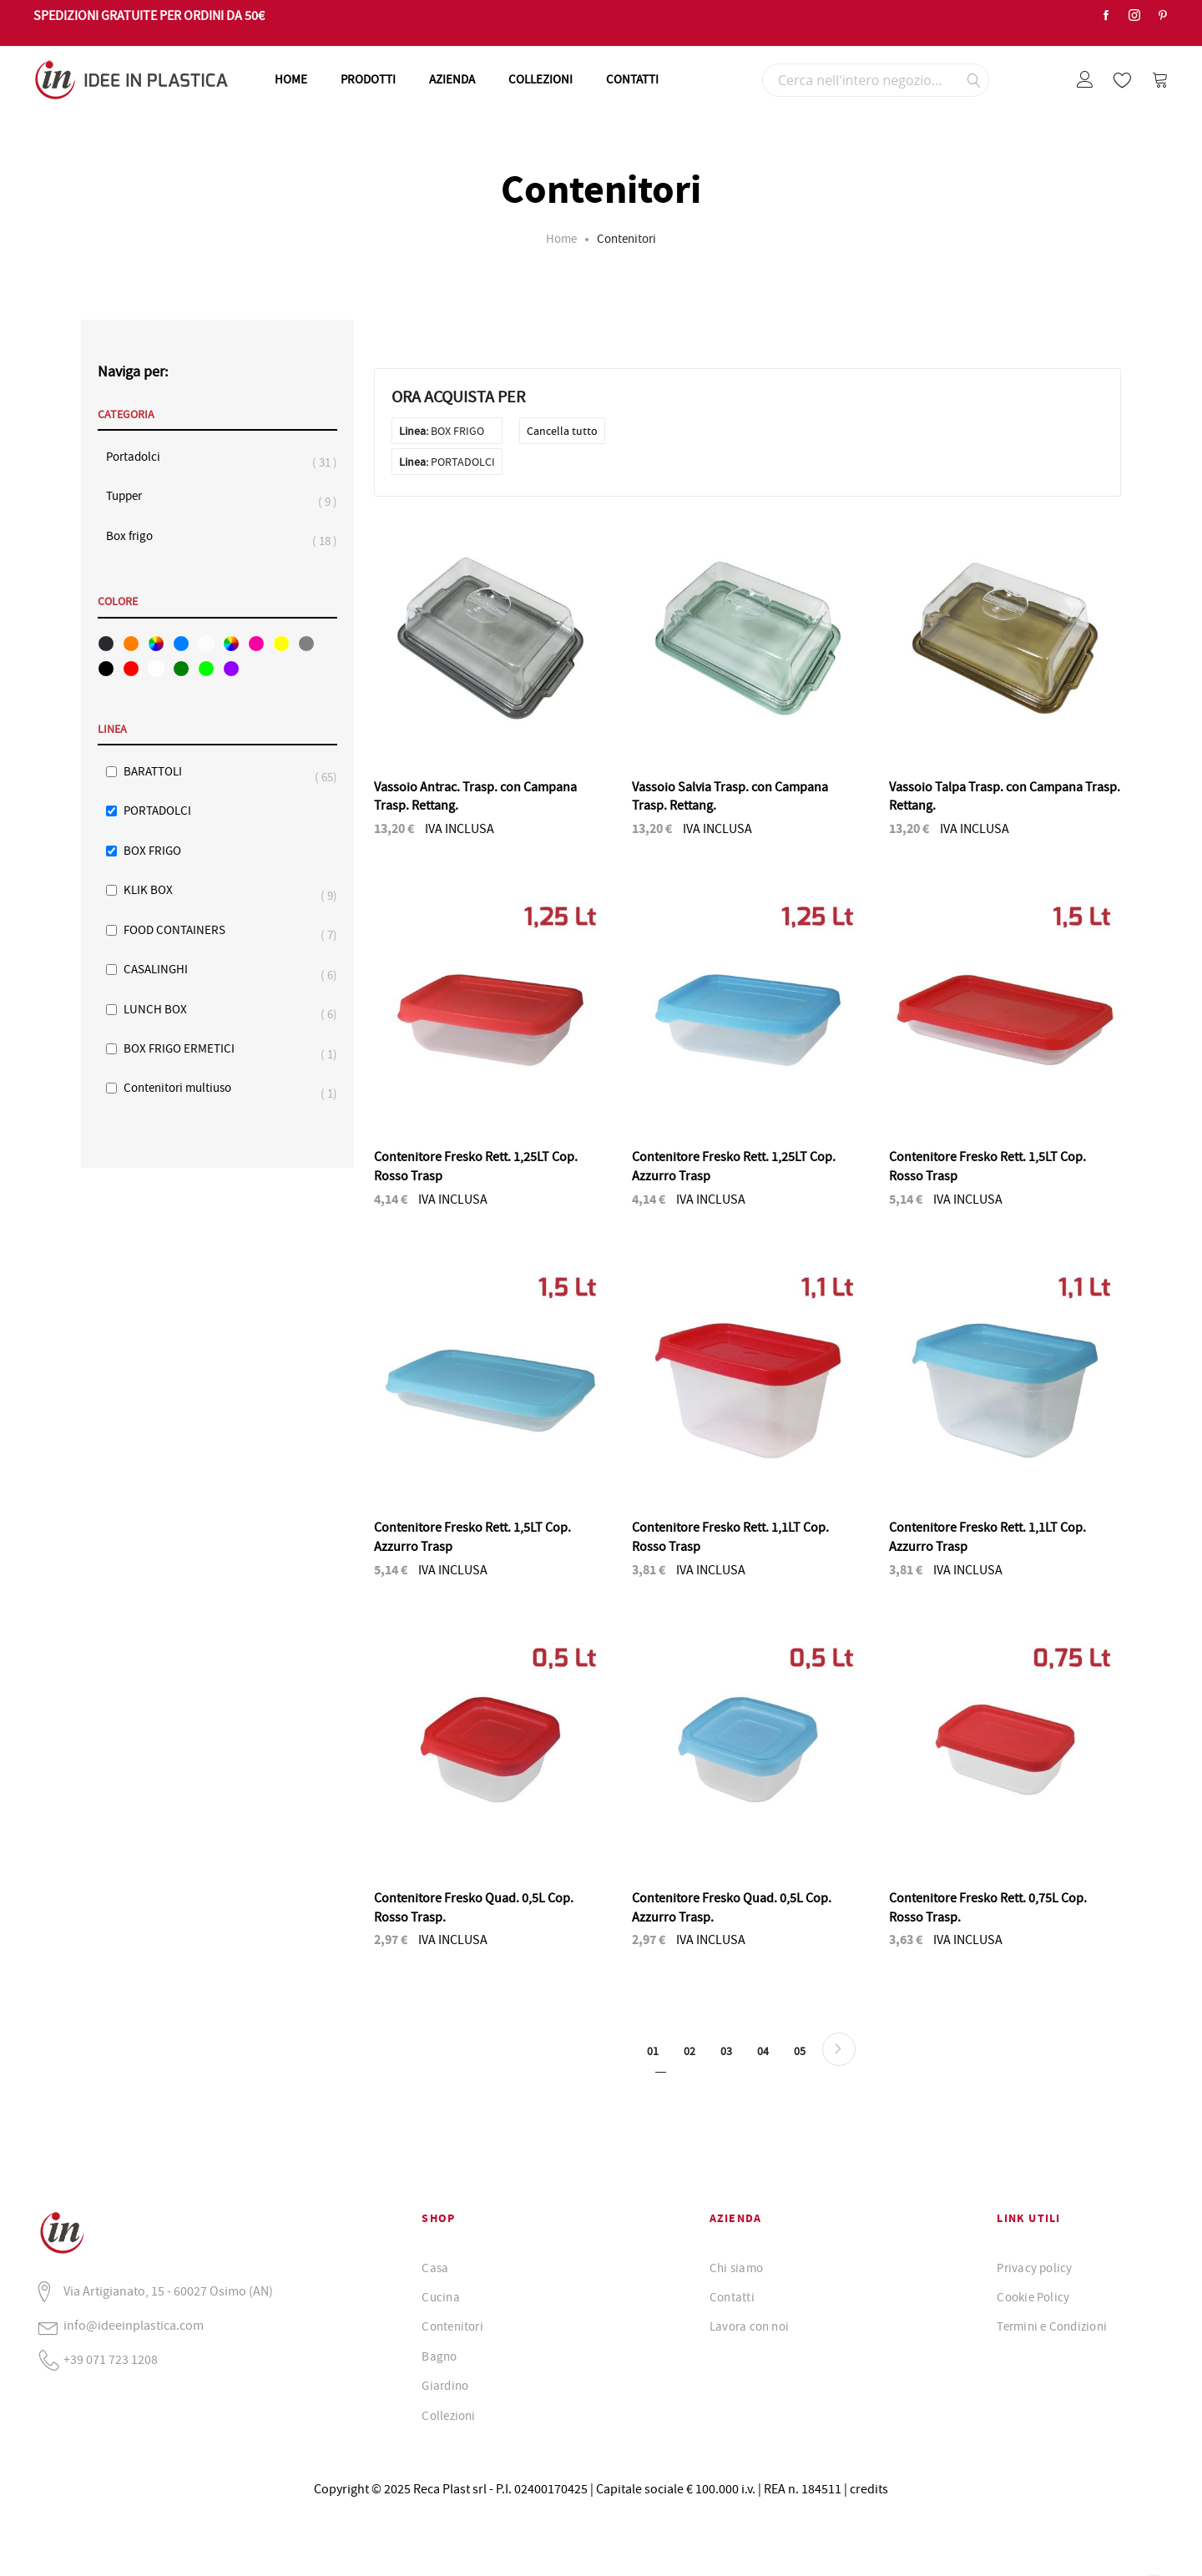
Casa (435, 2268)
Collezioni (448, 2415)
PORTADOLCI (157, 810)
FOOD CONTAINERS (183, 930)
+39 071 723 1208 (110, 2359)
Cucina (440, 2297)
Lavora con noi (749, 2326)
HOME (291, 79)
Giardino (445, 2385)
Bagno (439, 2356)
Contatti (732, 2297)
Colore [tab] (118, 602)
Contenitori (452, 2326)
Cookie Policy (1033, 2297)
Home (561, 238)
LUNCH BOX (164, 1009)
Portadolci (141, 457)
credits (869, 2489)
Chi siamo (736, 2268)
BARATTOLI (161, 771)
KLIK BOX (156, 890)
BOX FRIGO (152, 850)
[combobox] (875, 80)
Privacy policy (1034, 2268)
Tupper (132, 496)
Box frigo (137, 536)
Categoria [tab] (126, 415)
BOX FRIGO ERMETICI (187, 1049)
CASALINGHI (164, 969)
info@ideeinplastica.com (133, 2325)
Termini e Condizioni (1052, 2326)
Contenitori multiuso (186, 1088)
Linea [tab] (112, 729)
